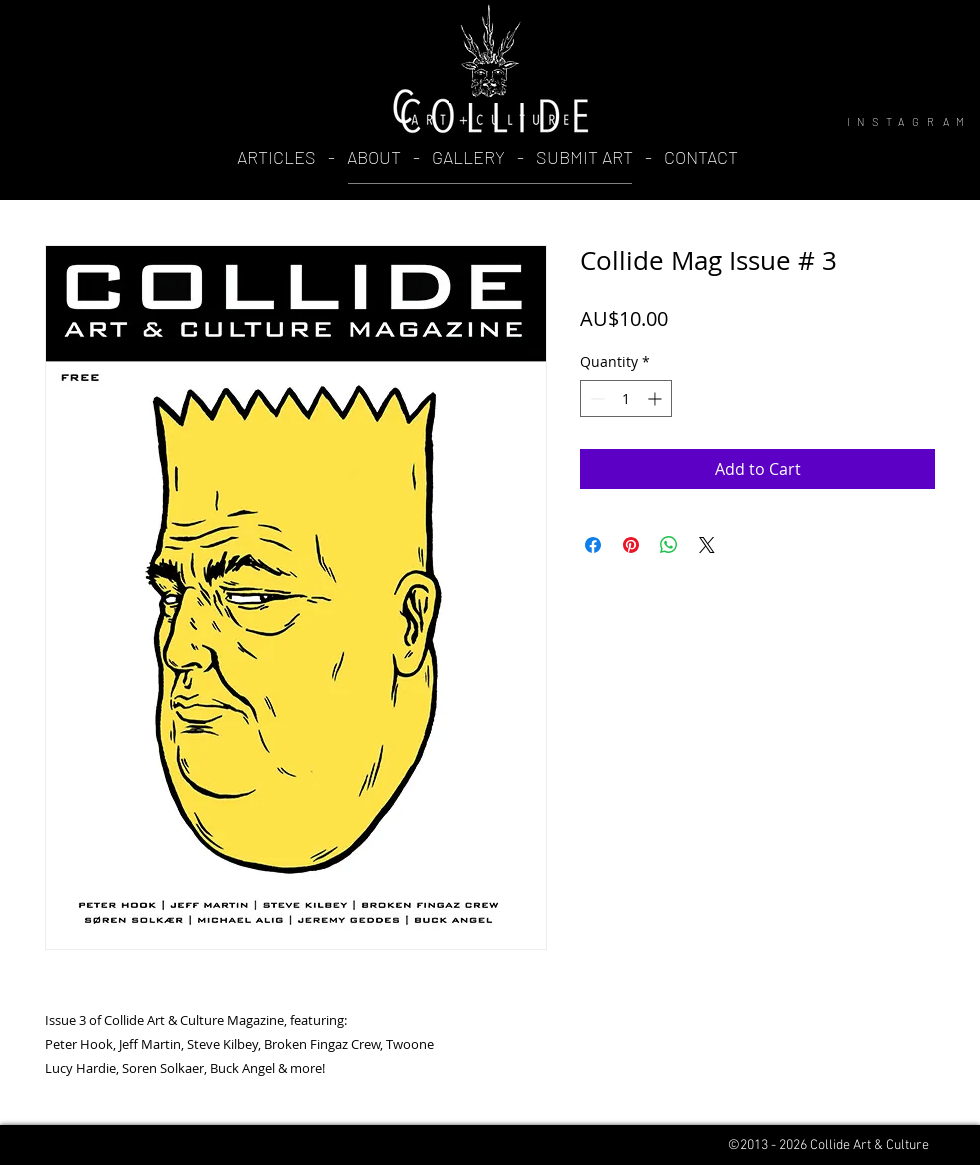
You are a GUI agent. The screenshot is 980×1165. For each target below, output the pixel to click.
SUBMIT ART (584, 157)
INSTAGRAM (909, 121)
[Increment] (656, 398)
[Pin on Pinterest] (631, 545)
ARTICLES (276, 157)
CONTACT (701, 157)
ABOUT (376, 157)
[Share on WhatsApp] (669, 545)
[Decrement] (595, 398)
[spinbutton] (626, 398)
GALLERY (468, 157)
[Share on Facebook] (593, 545)
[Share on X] (707, 545)
